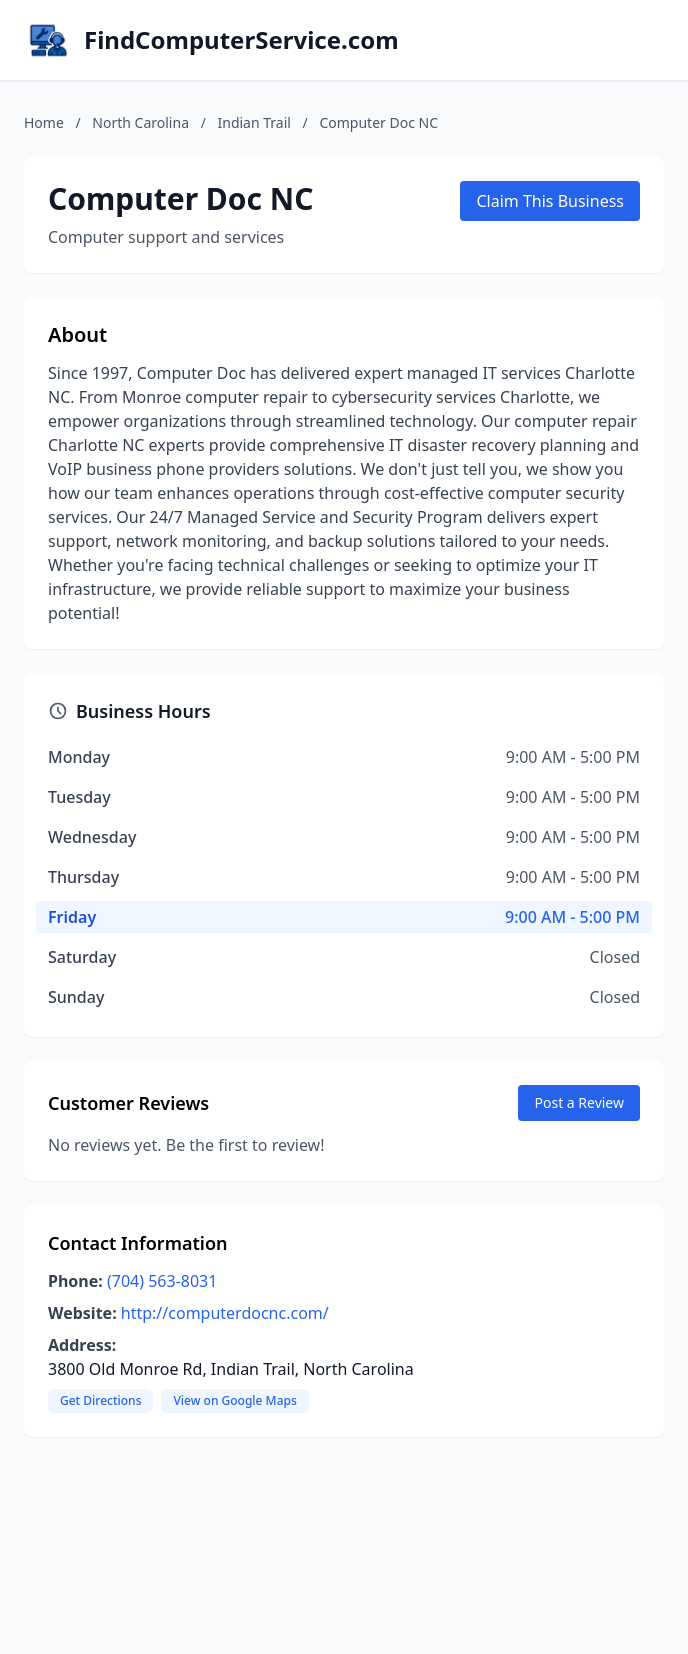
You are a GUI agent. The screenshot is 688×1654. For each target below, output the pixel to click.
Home (44, 122)
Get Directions (100, 1400)
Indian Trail (254, 122)
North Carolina (140, 122)
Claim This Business (550, 201)
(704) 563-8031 (162, 1281)
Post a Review (579, 1102)
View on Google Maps (234, 1400)
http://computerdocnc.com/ (225, 1313)
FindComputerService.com (241, 40)
